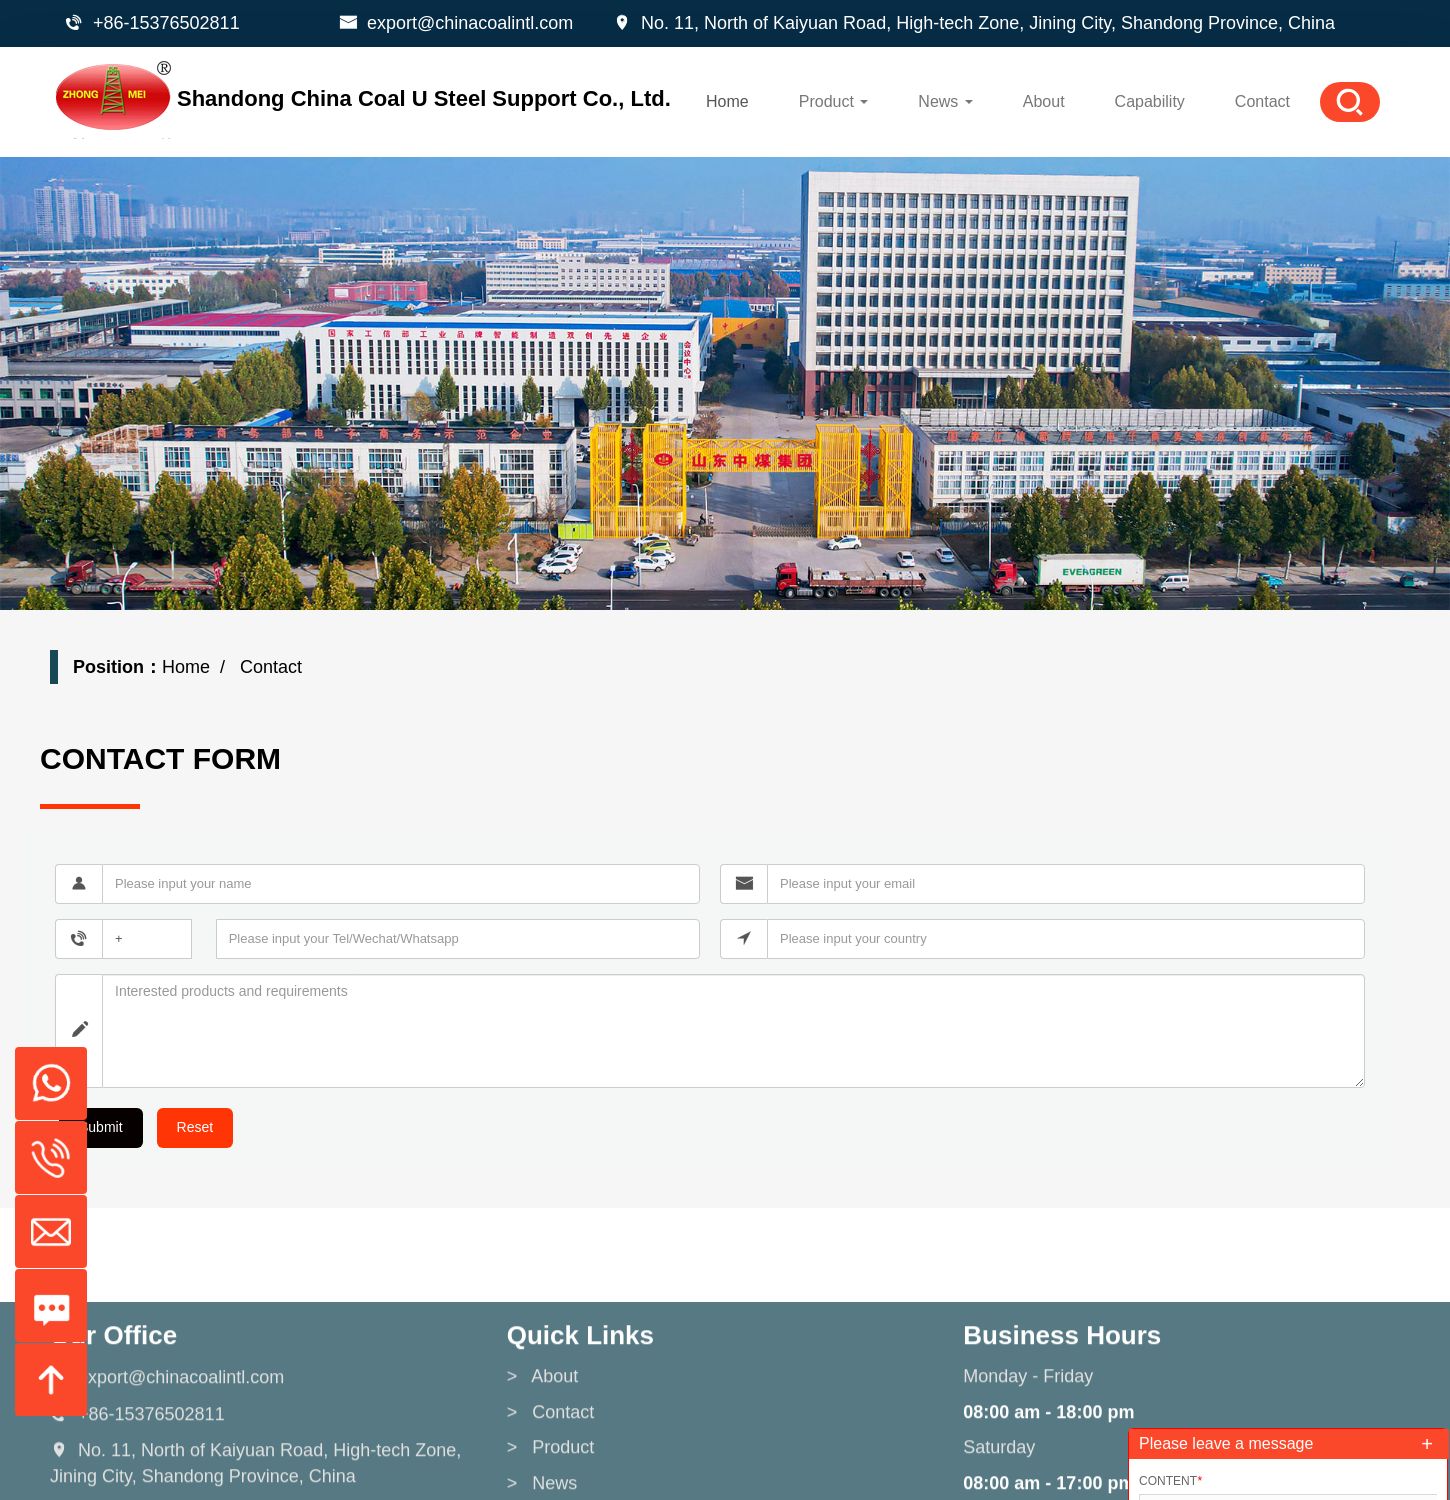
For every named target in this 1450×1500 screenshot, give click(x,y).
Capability (1150, 101)
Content (1170, 1481)
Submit (101, 1127)
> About (543, 1453)
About (1044, 101)
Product (834, 101)
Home (727, 101)
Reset (195, 1127)
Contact (1262, 101)
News (945, 101)
